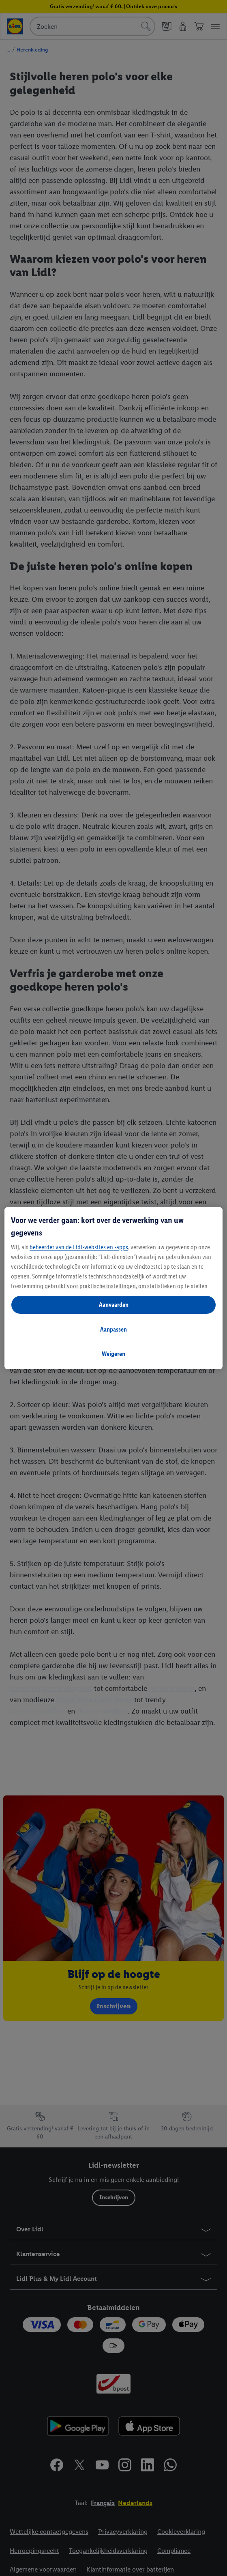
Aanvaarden (113, 1304)
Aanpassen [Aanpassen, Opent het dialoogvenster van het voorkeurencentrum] (113, 1329)
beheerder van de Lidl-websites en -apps (79, 1247)
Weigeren (113, 1354)
